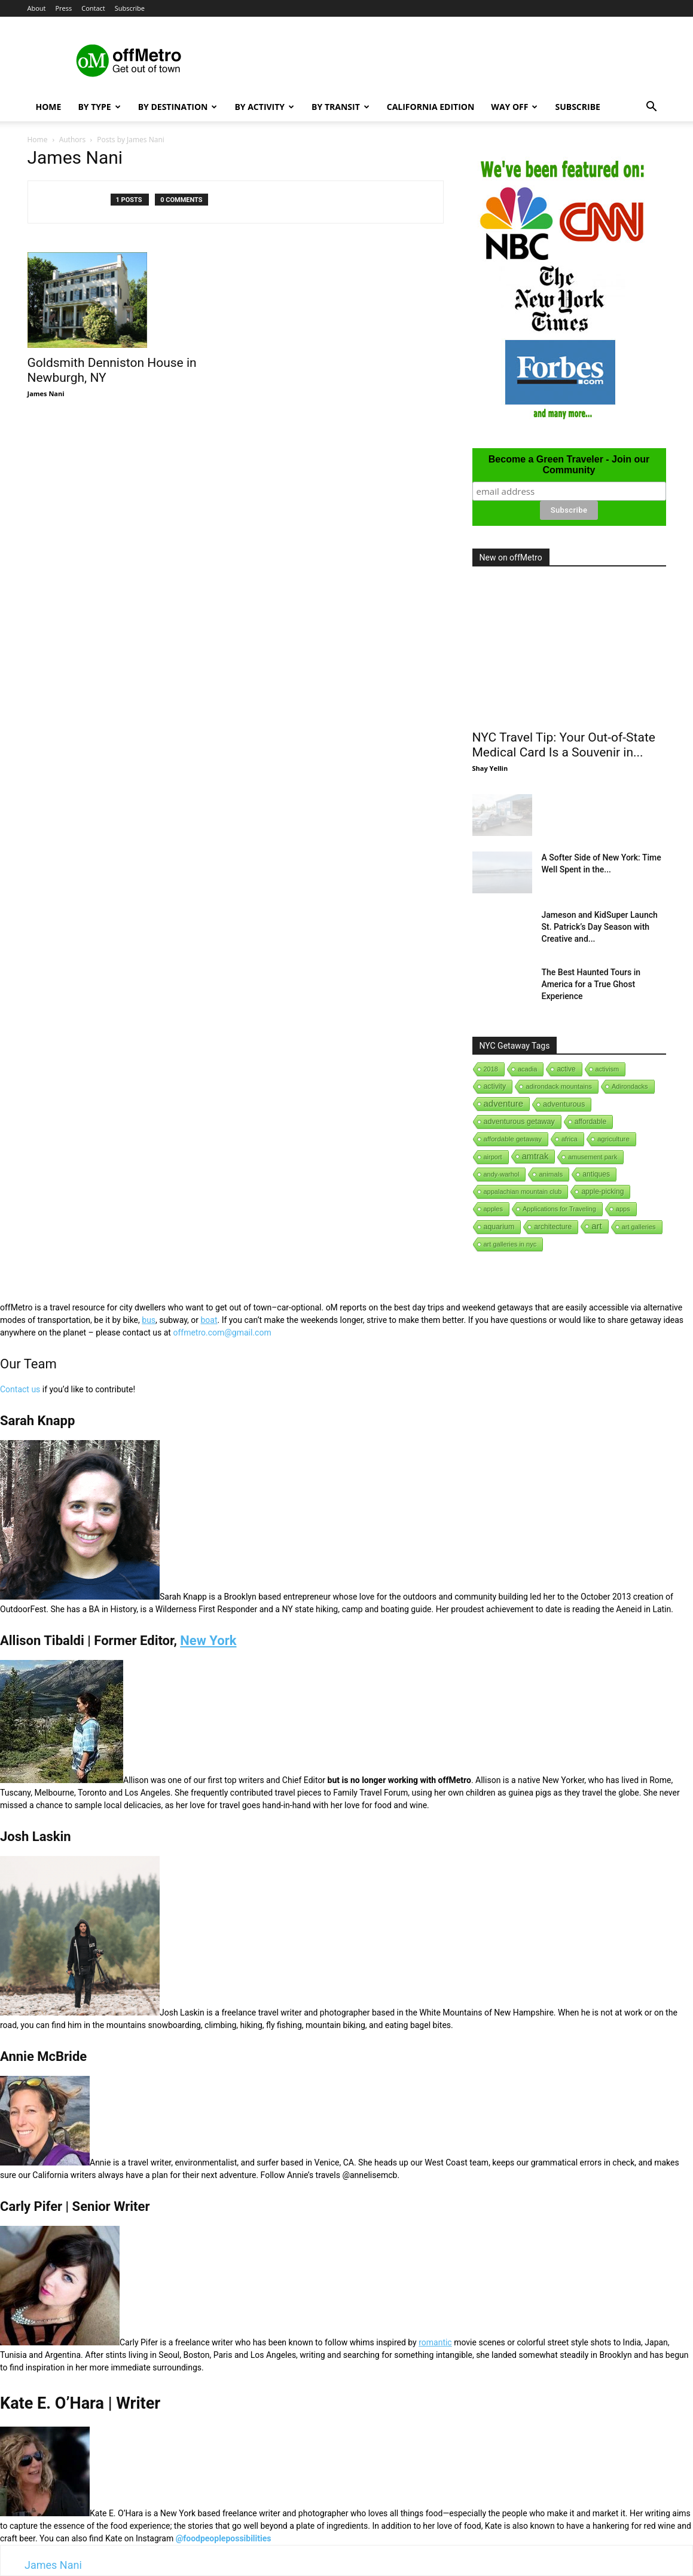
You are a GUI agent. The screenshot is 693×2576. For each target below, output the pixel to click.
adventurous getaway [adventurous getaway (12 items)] (519, 1121)
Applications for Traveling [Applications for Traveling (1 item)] (559, 1208)
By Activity (264, 106)
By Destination (178, 106)
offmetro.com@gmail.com (222, 1332)
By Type (99, 106)
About (37, 8)
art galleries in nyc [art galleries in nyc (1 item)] (510, 1244)
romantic (435, 2342)
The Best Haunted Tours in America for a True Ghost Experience (591, 984)
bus (148, 1320)
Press (63, 8)
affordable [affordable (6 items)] (590, 1121)
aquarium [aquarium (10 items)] (499, 1227)
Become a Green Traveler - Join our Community (569, 464)
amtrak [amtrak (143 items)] (535, 1156)
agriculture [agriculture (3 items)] (613, 1138)
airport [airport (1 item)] (493, 1156)
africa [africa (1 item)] (569, 1138)
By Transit (341, 106)
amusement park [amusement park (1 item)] (592, 1156)
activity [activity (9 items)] (495, 1086)
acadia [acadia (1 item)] (527, 1069)
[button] (651, 108)
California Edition (431, 106)
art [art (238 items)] (596, 1226)
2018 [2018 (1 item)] (491, 1069)
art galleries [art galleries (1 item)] (639, 1226)
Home (49, 106)
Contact (93, 8)
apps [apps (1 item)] (623, 1208)
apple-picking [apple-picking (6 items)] (602, 1191)
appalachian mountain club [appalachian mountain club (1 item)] (523, 1191)
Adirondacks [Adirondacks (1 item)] (630, 1086)
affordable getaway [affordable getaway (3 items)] (513, 1138)
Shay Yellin (490, 768)
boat (208, 1320)
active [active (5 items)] (566, 1069)
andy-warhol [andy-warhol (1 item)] (502, 1174)
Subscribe (130, 8)
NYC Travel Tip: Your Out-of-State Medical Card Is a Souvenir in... (563, 744)
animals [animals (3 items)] (551, 1174)
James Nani (46, 393)
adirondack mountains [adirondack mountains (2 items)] (559, 1086)
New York (208, 1640)
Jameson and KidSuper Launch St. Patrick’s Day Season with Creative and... (600, 927)
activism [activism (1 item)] (607, 1069)
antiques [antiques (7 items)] (596, 1174)
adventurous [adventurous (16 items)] (564, 1103)
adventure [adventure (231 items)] (504, 1103)
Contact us (20, 1389)
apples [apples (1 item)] (493, 1208)
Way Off (514, 106)
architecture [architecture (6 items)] (553, 1227)
